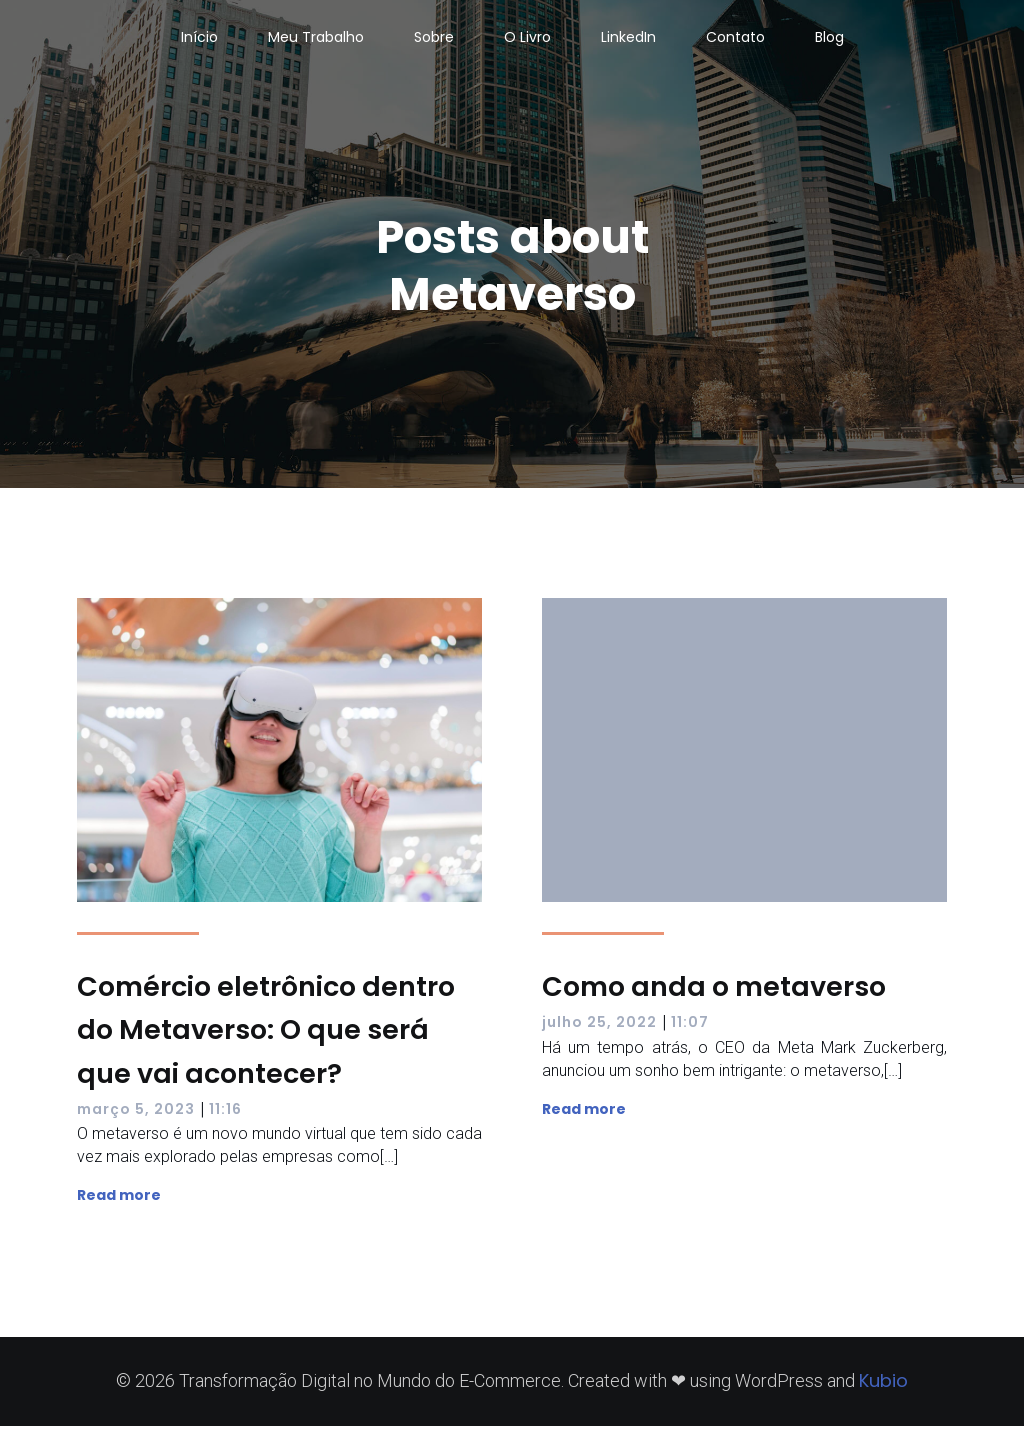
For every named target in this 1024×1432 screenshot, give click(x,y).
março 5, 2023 (136, 1115)
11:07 (690, 1028)
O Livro (527, 40)
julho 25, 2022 (599, 1028)
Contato (735, 40)
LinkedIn (628, 40)
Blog (829, 40)
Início (199, 40)
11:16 (225, 1115)
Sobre (434, 40)
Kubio (883, 1386)
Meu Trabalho (316, 40)
